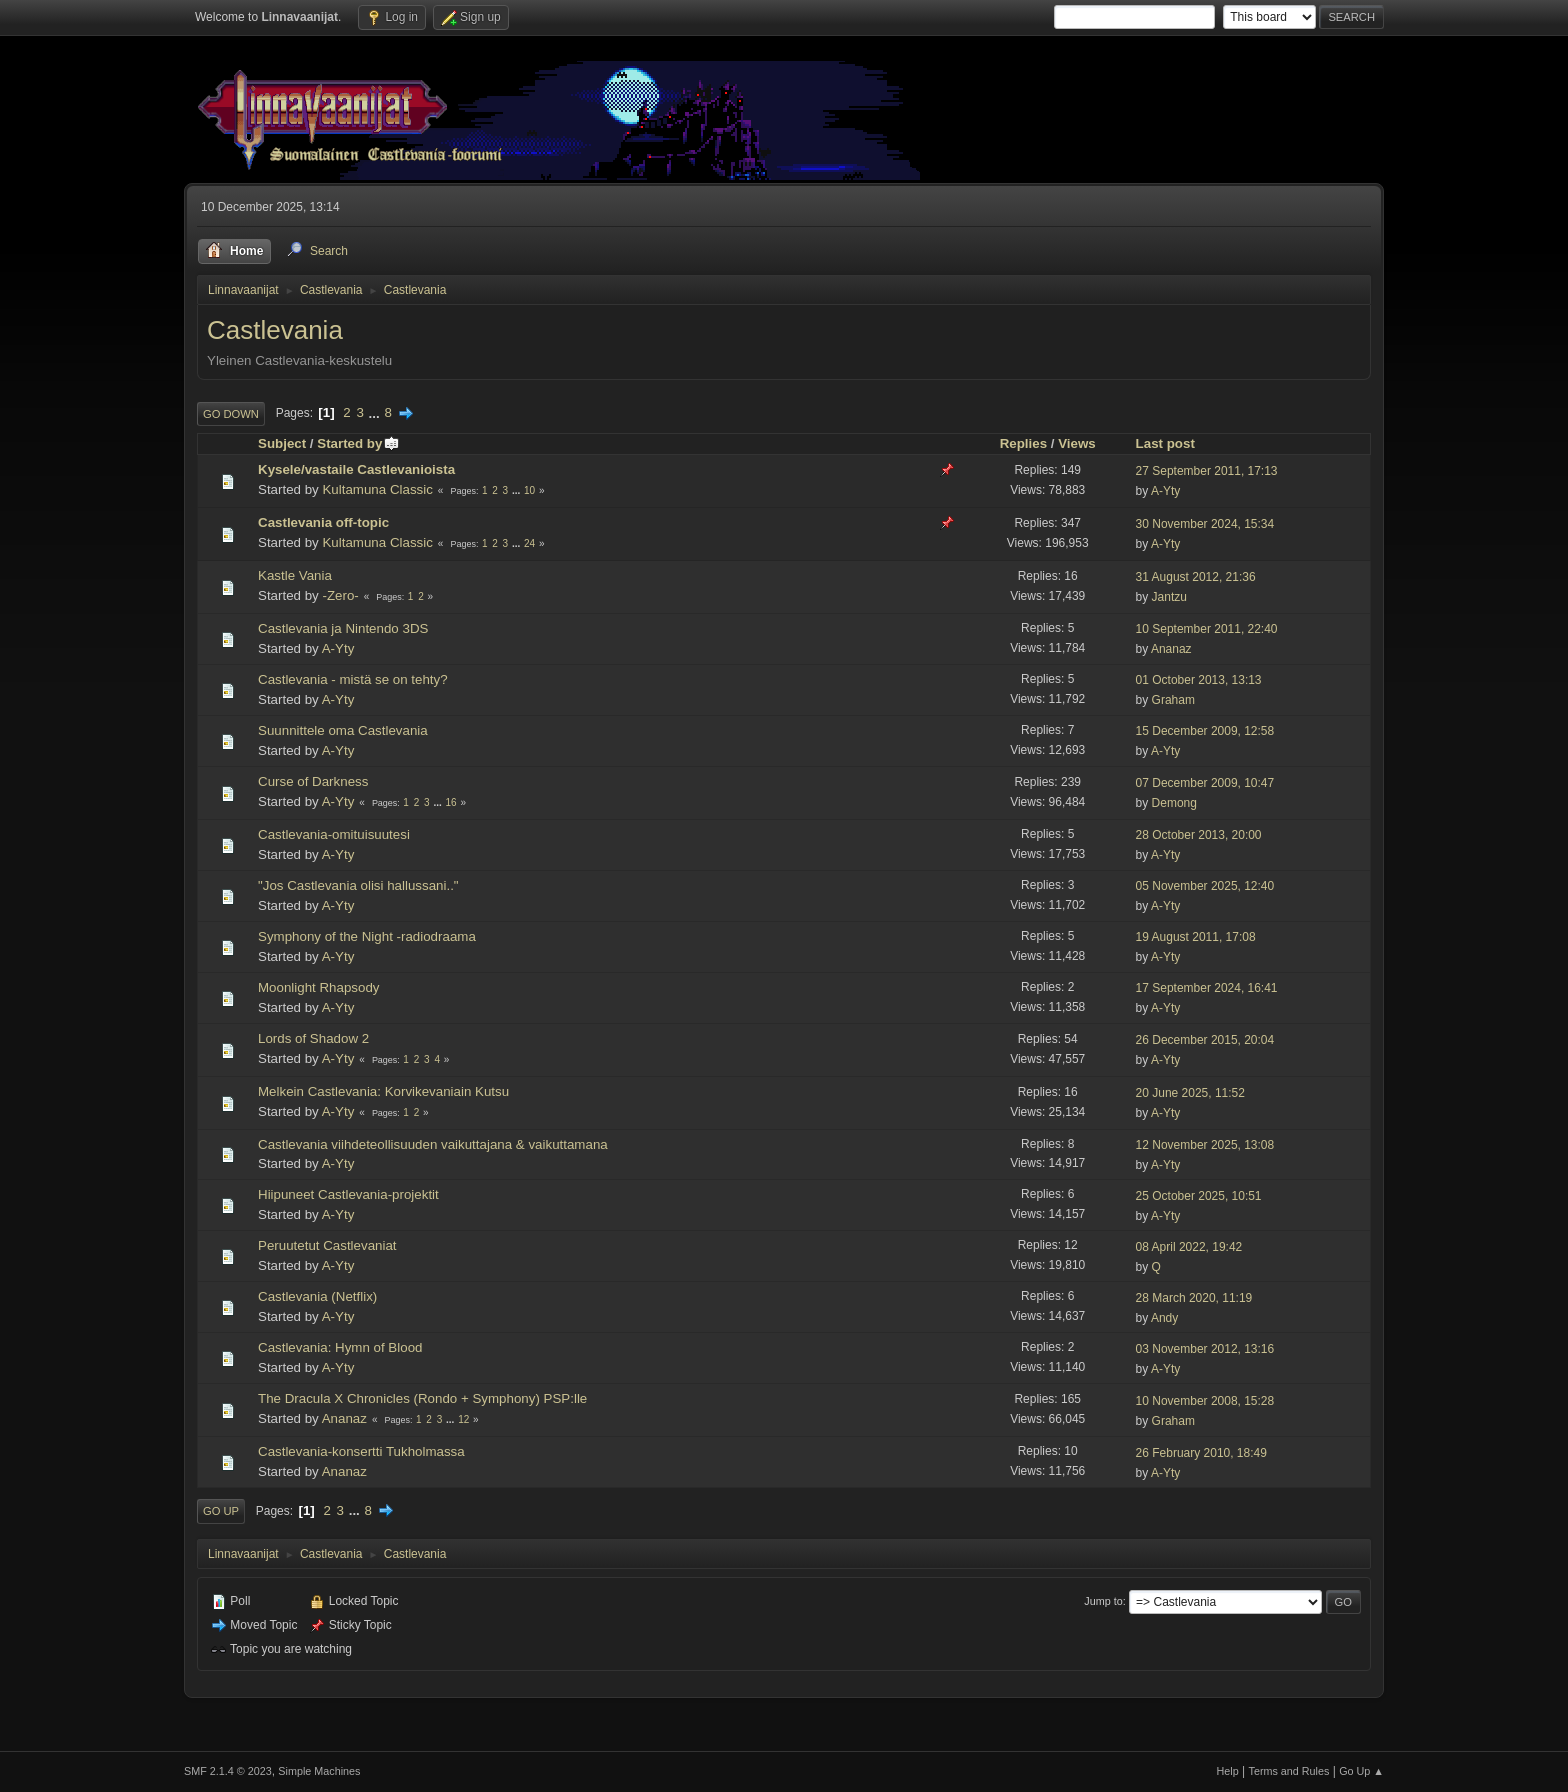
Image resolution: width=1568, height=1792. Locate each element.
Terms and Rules (1289, 1771)
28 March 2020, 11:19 (1194, 1298)
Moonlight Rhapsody (319, 987)
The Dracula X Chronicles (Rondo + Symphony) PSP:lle (422, 1398)
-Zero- (340, 595)
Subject (282, 443)
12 (463, 1419)
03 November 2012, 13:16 (1205, 1349)
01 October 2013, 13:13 (1199, 680)
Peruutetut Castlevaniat (327, 1245)
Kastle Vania (295, 575)
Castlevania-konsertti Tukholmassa (361, 1451)
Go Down (231, 414)
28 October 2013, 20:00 (1199, 835)
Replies (1023, 443)
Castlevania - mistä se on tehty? (353, 679)
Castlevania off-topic (323, 522)
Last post (1165, 443)
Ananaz (1171, 649)
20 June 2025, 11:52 (1190, 1093)
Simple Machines (319, 1771)
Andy (1164, 1318)
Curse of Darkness (313, 781)
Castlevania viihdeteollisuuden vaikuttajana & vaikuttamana (433, 1144)
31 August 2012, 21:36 (1196, 577)
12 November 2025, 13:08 (1205, 1145)
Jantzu (1169, 597)
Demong (1174, 803)
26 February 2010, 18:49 (1201, 1453)
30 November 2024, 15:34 (1205, 524)
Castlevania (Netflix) (317, 1296)
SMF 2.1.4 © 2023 (228, 1771)
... (376, 412)
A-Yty (1165, 491)
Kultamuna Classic (377, 489)
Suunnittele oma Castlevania (343, 730)
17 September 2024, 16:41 (1207, 988)
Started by (358, 443)
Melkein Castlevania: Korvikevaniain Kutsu (383, 1091)
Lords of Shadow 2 (313, 1038)
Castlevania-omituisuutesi (334, 834)
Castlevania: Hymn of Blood (340, 1347)
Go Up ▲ (1361, 1771)
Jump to (1103, 1601)
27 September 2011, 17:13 (1207, 471)
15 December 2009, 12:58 (1205, 731)
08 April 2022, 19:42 (1189, 1247)
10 (529, 490)
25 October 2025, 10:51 (1199, 1196)
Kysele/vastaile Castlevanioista (356, 469)
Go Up (221, 1511)
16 (451, 802)
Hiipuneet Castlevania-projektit (348, 1194)
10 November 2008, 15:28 (1205, 1401)
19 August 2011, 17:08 (1196, 937)
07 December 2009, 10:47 (1205, 783)
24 (529, 543)
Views (1077, 443)
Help (1228, 1771)
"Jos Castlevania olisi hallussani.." (358, 885)
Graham (1173, 700)
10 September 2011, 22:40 (1207, 629)
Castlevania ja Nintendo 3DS (343, 628)
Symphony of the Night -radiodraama (367, 936)
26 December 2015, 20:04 (1205, 1040)
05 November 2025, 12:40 (1205, 886)
